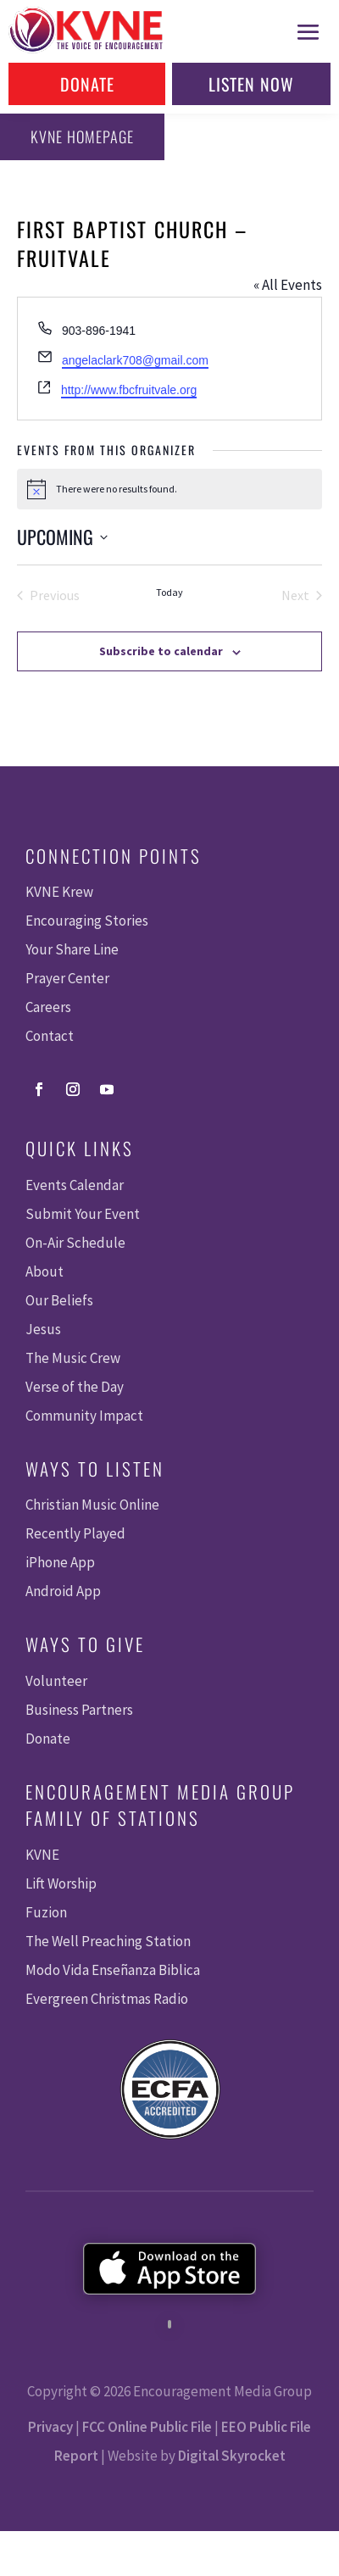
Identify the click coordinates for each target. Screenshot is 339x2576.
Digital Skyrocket (232, 2455)
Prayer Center (67, 978)
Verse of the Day (74, 1386)
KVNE (42, 1854)
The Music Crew (72, 1358)
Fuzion (46, 1912)
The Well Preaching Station (108, 1941)
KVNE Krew (59, 891)
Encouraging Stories (86, 920)
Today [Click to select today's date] (169, 592)
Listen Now (251, 84)
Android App (63, 1591)
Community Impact (84, 1415)
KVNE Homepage (82, 136)
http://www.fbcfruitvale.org (129, 390)
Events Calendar (74, 1185)
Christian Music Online (92, 1504)
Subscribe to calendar (161, 651)
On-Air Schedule (75, 1242)
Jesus (43, 1329)
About (44, 1271)
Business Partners (79, 1709)
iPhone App (60, 1562)
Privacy (50, 2426)
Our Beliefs (59, 1300)
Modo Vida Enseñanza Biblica (112, 1970)
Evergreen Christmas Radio (106, 1998)
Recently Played (75, 1533)
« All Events (287, 284)
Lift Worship (61, 1883)
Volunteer (56, 1681)
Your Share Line (72, 949)
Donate (87, 84)
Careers (48, 1007)
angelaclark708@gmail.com (135, 360)
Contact (49, 1036)
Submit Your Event (82, 1214)
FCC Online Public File (147, 2426)
